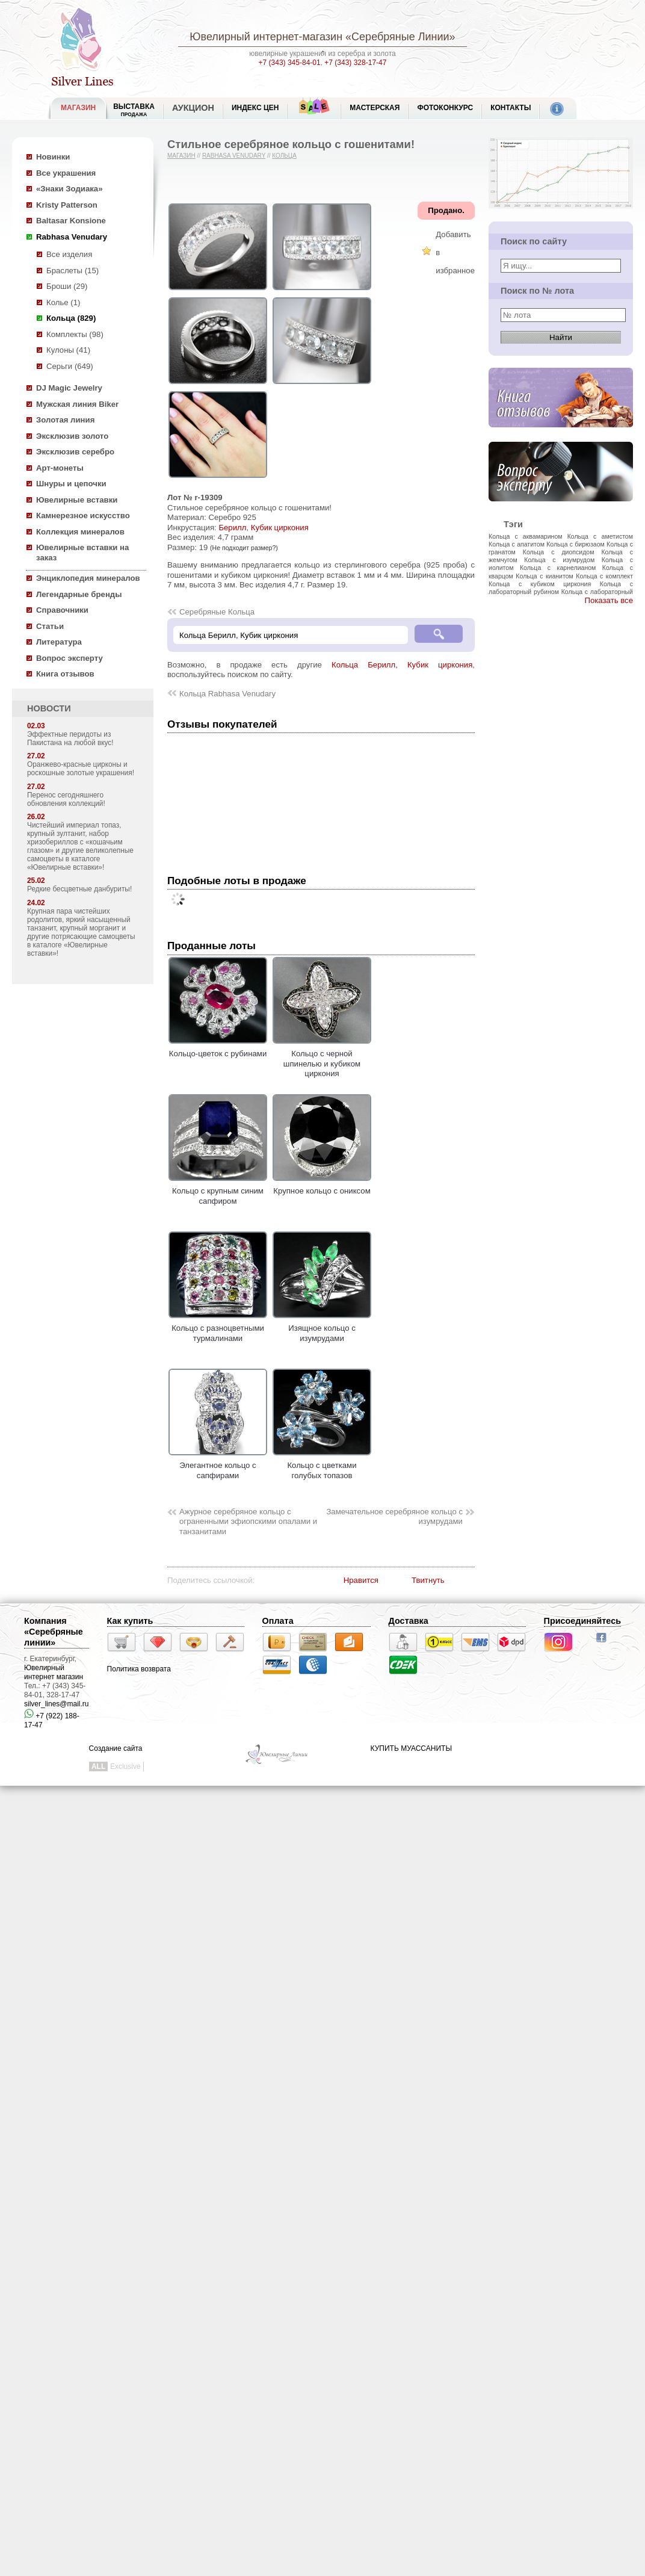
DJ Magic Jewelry (69, 387)
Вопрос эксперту (69, 658)
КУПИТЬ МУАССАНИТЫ (411, 1748)
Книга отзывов (65, 673)
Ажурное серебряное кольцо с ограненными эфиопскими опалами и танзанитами (248, 1521)
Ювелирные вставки (76, 499)
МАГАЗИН (78, 108)
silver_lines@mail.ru (56, 1704)
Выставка (134, 109)
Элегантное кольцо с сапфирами (217, 1465)
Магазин (181, 155)
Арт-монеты (60, 467)
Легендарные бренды (79, 594)
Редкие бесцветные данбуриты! (79, 889)
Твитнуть (428, 1580)
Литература (59, 641)
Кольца (284, 155)
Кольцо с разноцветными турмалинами (217, 1328)
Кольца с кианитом (544, 576)
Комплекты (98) (74, 334)
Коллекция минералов (80, 531)
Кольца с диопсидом (558, 552)
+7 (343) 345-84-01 (290, 62)
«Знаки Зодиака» (69, 188)
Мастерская (375, 108)
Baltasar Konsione (71, 220)
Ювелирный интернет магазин (53, 1672)
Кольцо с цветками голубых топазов (322, 1465)
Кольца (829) (71, 318)
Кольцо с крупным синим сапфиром (217, 1191)
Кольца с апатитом (517, 544)
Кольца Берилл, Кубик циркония (402, 664)
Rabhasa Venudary (71, 236)
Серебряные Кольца (217, 611)
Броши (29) (66, 286)
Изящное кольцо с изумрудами (322, 1328)
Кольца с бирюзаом (575, 544)
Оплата (278, 1621)
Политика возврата (139, 1669)
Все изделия (69, 254)
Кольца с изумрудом (559, 559)
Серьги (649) (69, 366)
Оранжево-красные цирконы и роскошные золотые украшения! (80, 768)
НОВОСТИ (49, 708)
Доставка (408, 1621)
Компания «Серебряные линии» (53, 1631)
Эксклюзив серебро (75, 451)
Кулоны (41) (68, 350)
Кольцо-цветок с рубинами (217, 1049)
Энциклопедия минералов (88, 578)
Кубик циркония (280, 527)
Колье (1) (63, 302)
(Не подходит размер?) (244, 547)
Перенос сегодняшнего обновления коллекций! (66, 799)
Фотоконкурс (445, 108)
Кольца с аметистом (600, 536)
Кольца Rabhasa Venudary (227, 693)
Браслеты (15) (72, 270)
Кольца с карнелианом (558, 567)
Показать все (608, 600)
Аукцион (193, 108)
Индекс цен (255, 108)
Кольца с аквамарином (526, 536)
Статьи (50, 626)
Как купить (130, 1621)
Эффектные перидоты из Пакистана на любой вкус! (70, 738)
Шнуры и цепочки (71, 483)
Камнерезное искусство (83, 515)
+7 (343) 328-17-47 (355, 62)
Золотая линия (65, 419)
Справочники (62, 610)
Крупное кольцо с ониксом (322, 1186)
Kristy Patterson (66, 204)
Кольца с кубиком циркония (540, 583)
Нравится (361, 1580)
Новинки (53, 156)
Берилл (232, 527)
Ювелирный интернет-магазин (266, 37)
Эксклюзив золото (72, 436)
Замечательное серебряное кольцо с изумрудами (394, 1516)
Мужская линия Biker (77, 404)
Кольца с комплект (604, 576)
